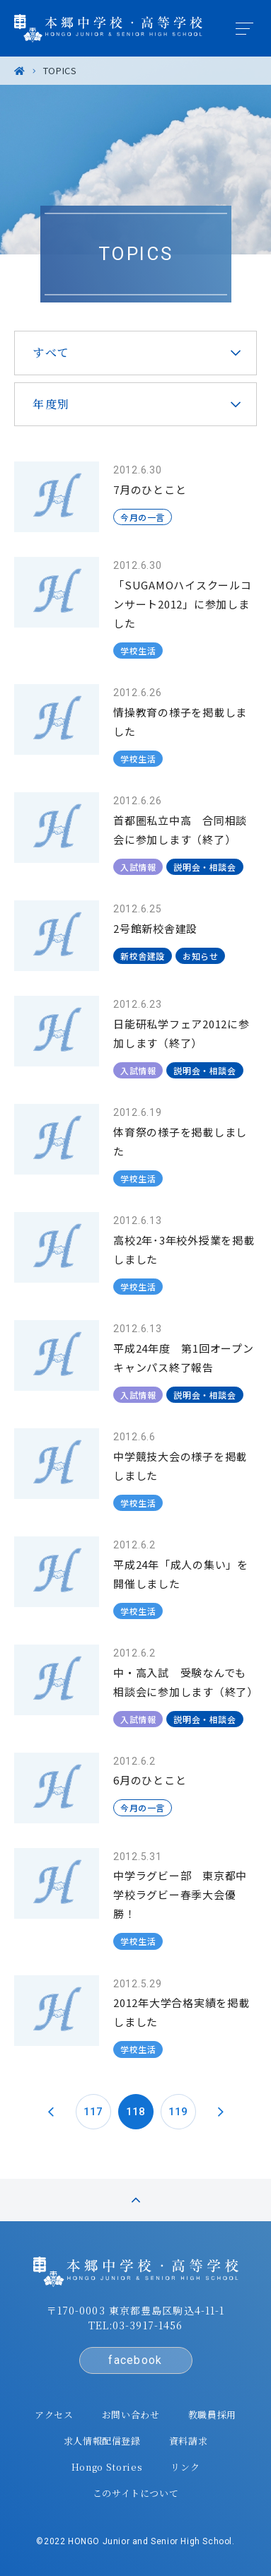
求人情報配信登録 (102, 2440)
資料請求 (188, 2440)
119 (178, 2111)
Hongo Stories (106, 2467)
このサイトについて (136, 2493)
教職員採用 (212, 2414)
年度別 (51, 404)
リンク (185, 2467)
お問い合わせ (131, 2414)
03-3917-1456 (148, 2325)
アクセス (54, 2414)
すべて (51, 352)
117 (93, 2111)
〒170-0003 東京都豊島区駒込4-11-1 (136, 2310)
